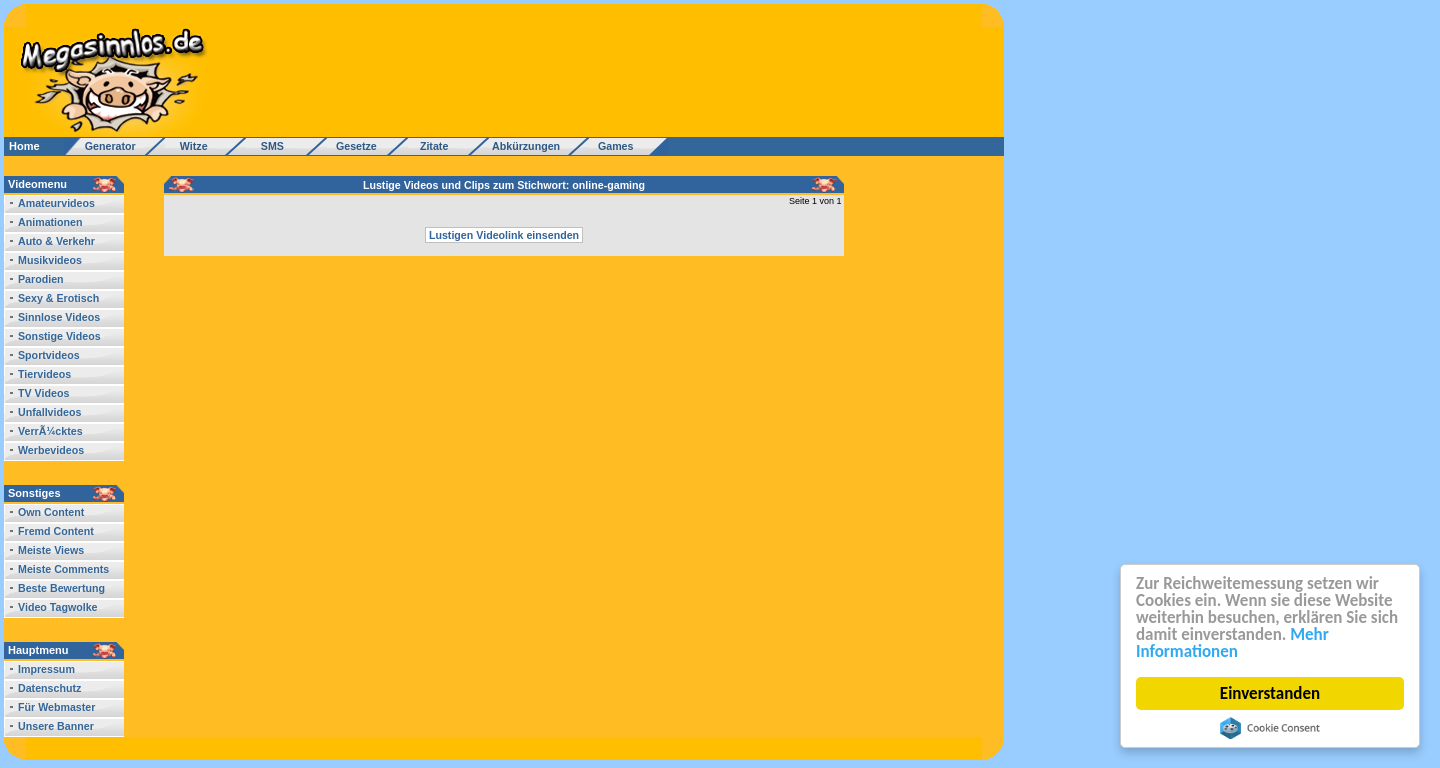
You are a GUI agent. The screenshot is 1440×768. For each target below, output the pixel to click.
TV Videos (43, 393)
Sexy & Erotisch (58, 298)
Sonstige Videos (59, 336)
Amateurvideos (56, 203)
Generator (101, 146)
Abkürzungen (526, 146)
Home (24, 146)
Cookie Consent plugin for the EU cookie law (1270, 728)
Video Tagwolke (58, 607)
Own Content (51, 512)
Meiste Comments (63, 569)
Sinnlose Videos (59, 317)
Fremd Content (56, 531)
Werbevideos (51, 450)
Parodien (41, 279)
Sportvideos (49, 355)
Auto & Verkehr (56, 241)
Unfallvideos (49, 412)
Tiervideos (44, 374)
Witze (188, 146)
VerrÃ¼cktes (50, 431)
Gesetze (353, 146)
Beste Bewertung (61, 588)
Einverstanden (1270, 693)
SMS (266, 146)
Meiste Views (51, 550)
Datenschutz (49, 688)
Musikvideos (50, 260)
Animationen (50, 222)
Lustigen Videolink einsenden (504, 235)
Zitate (429, 146)
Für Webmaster (56, 707)
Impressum (46, 669)
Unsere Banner (56, 726)
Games (612, 146)
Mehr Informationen (1232, 643)
